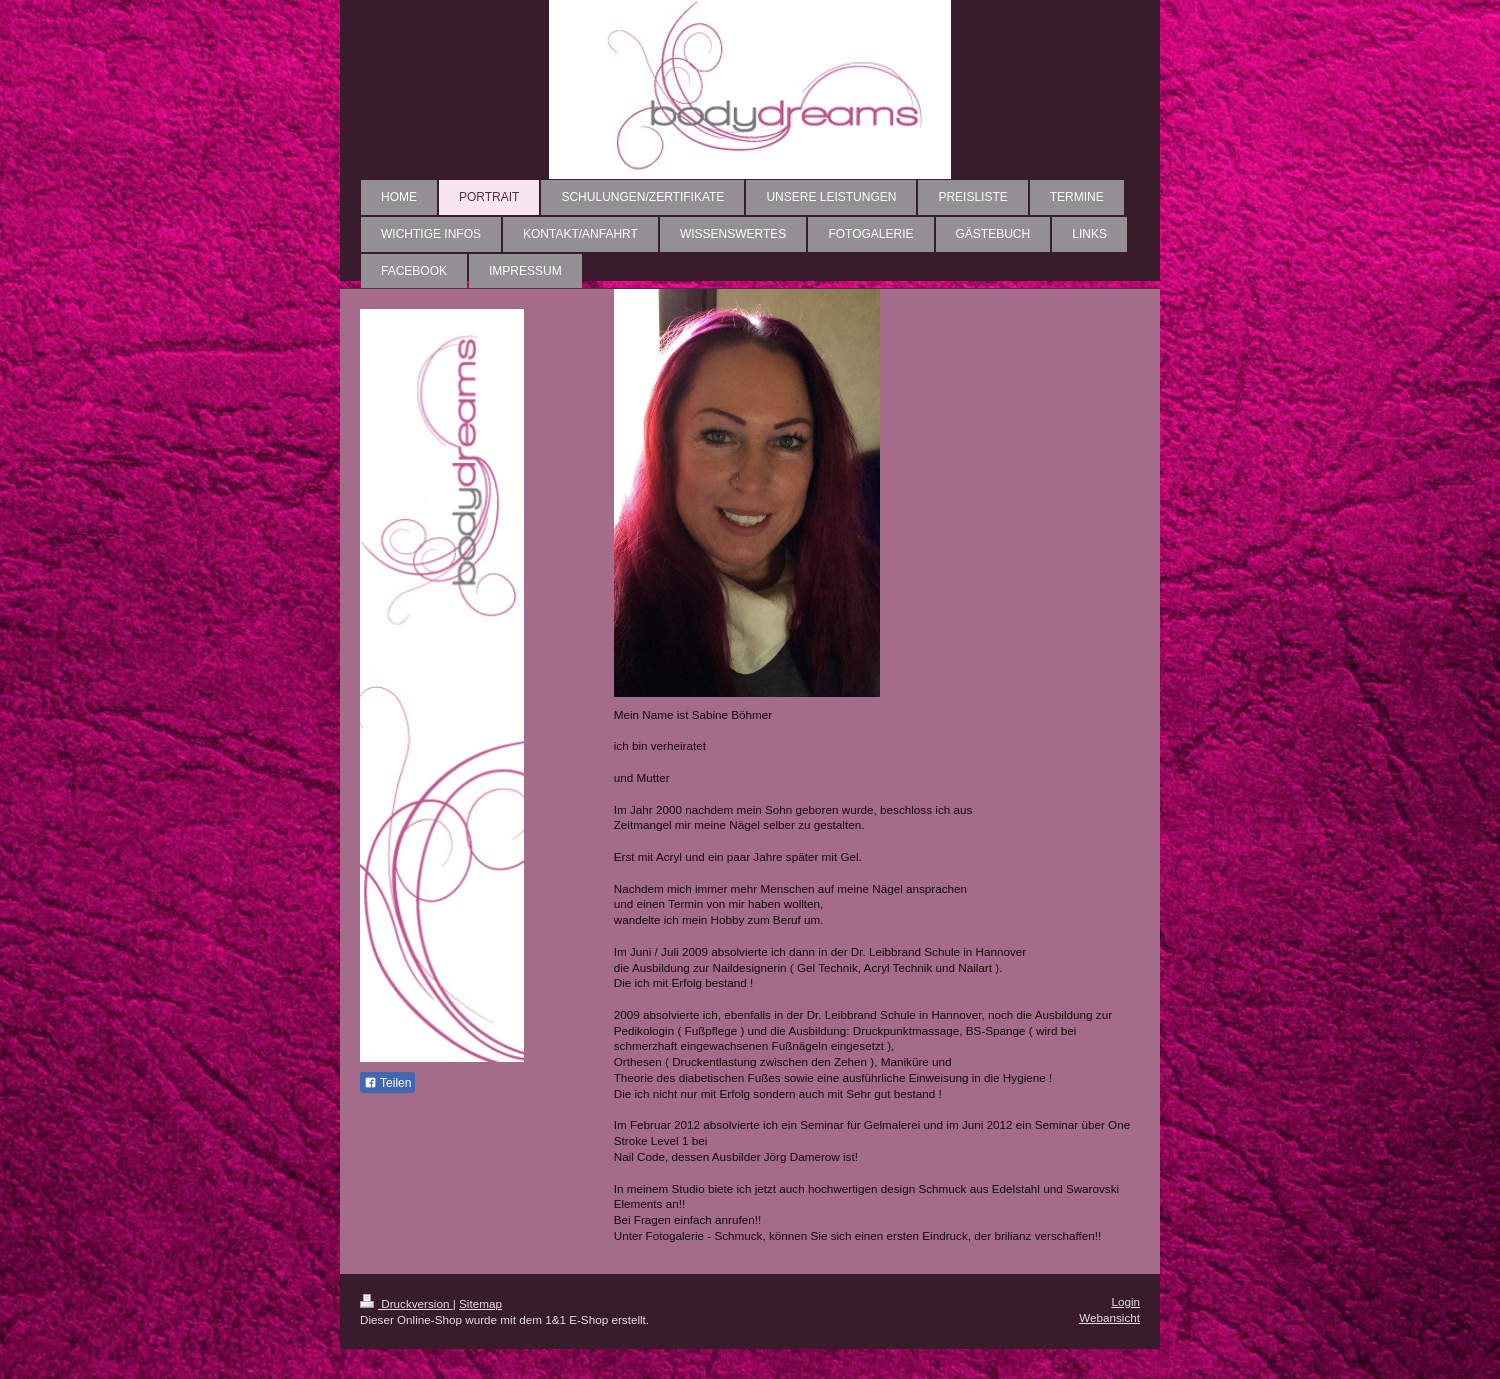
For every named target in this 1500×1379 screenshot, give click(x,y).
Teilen (387, 1083)
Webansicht (1109, 1317)
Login (1125, 1301)
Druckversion (406, 1303)
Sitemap (480, 1303)
